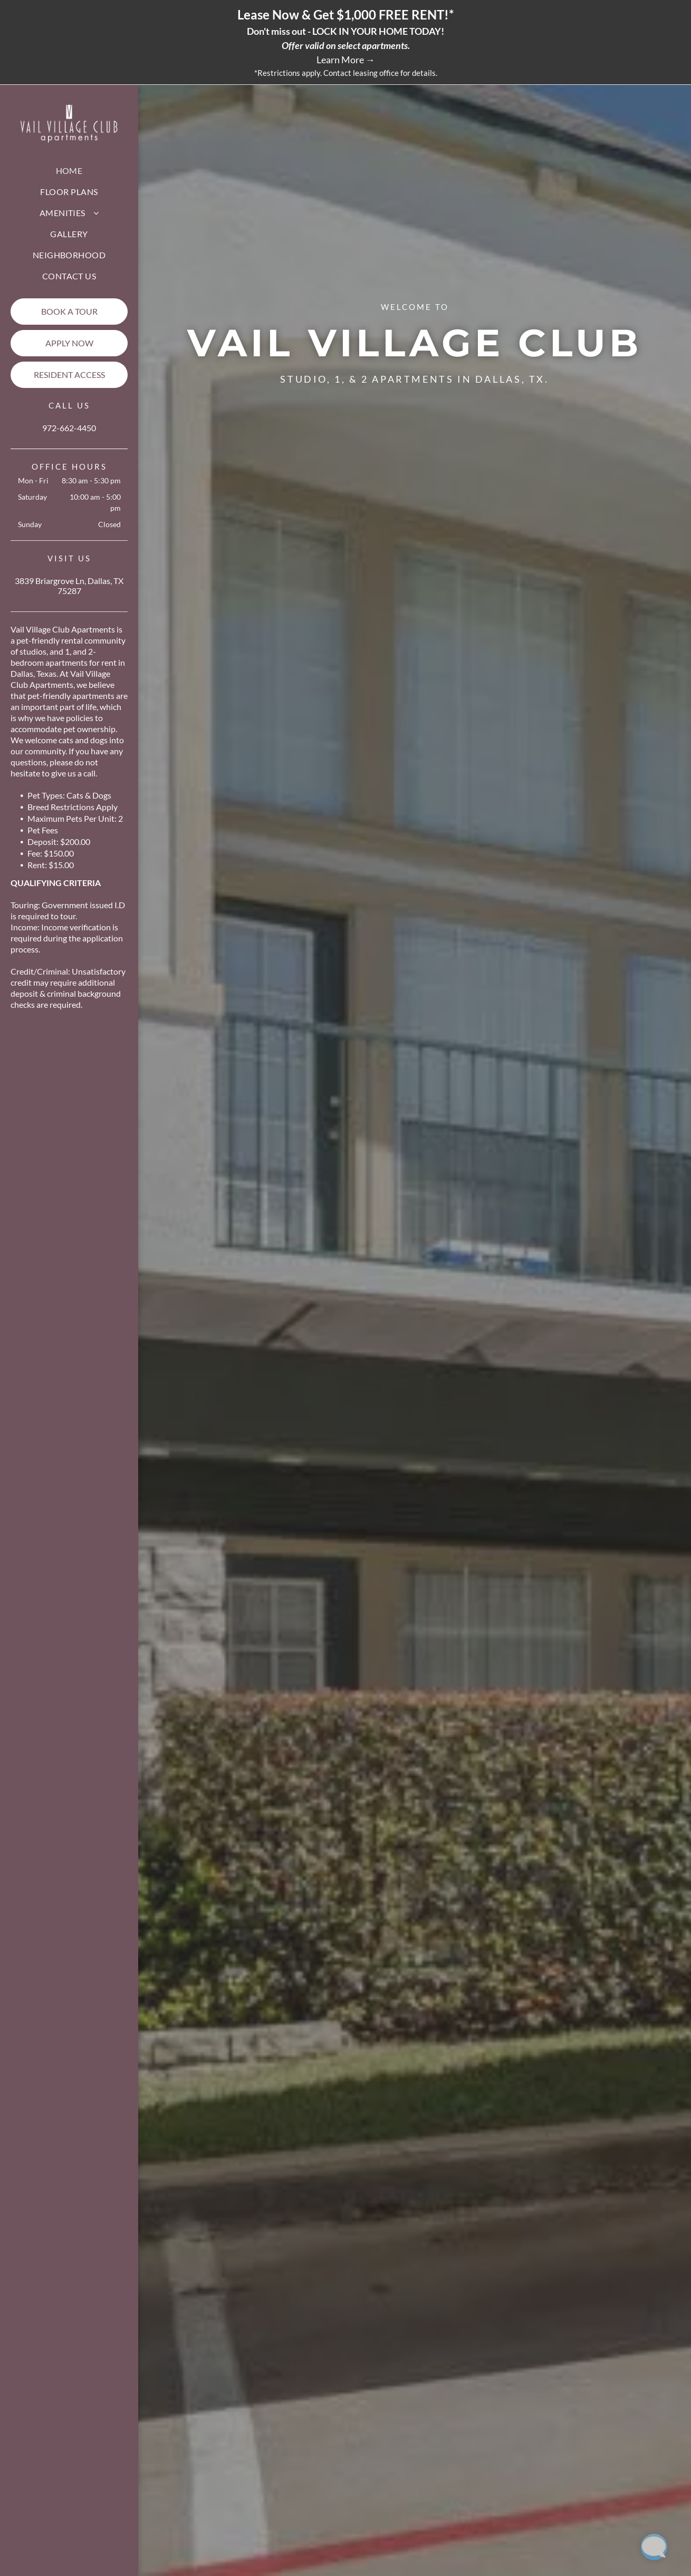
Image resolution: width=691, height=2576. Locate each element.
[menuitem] (69, 170)
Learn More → (345, 59)
